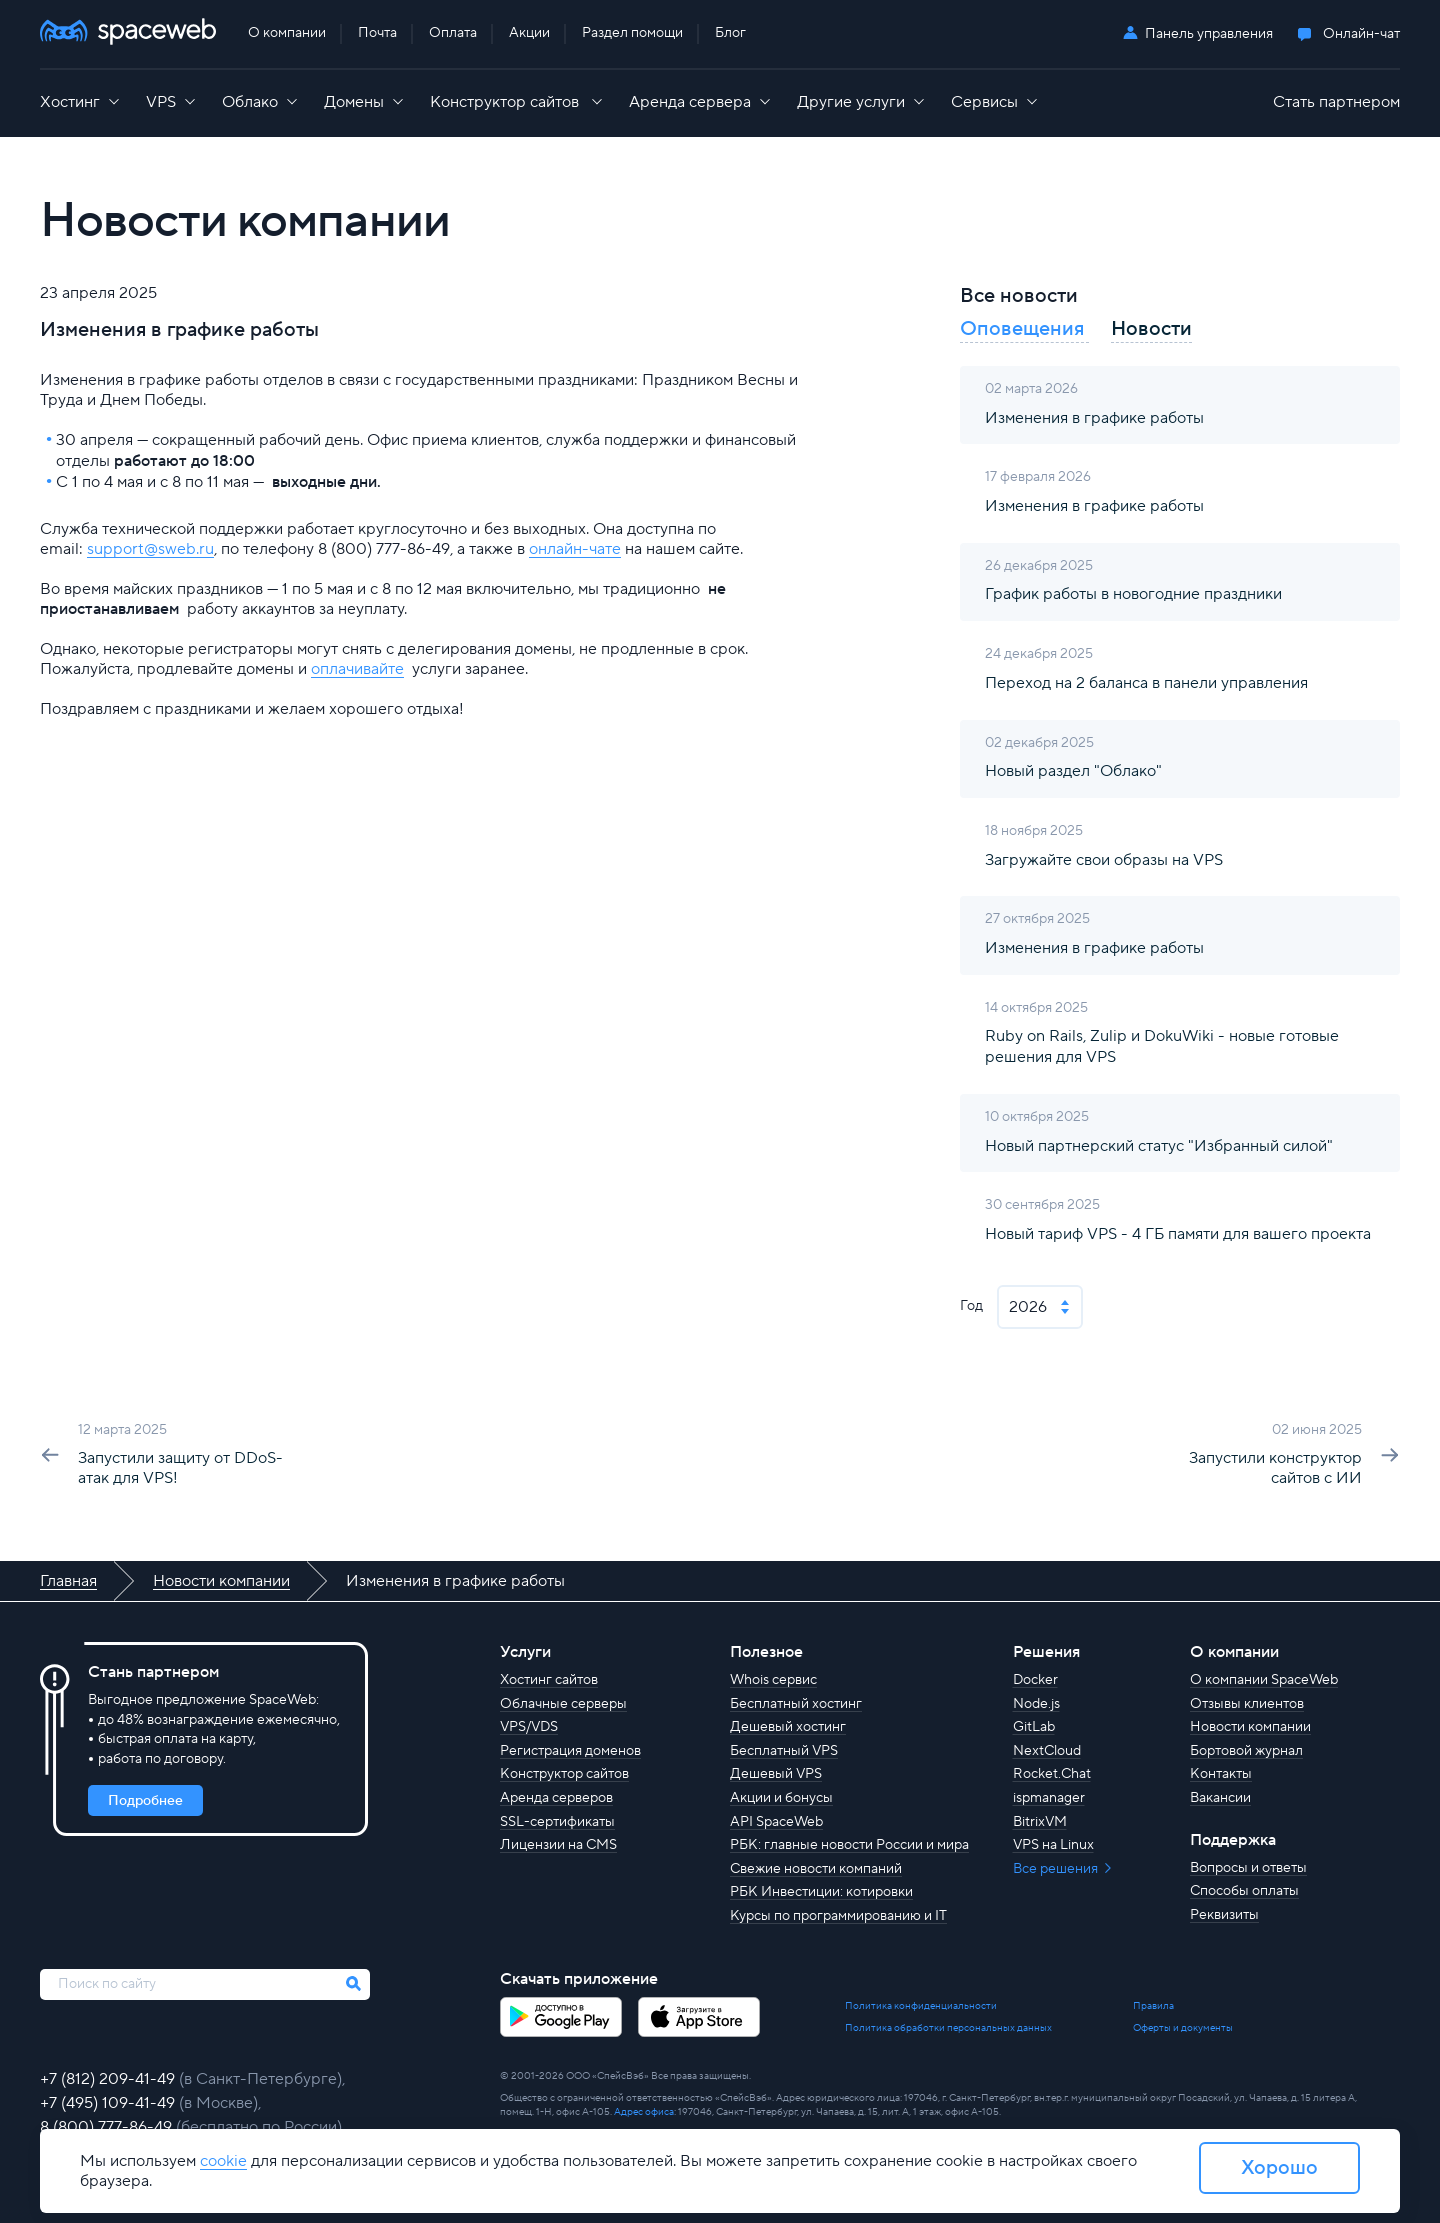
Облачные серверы (563, 1704)
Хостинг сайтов (549, 1680)
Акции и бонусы (781, 1798)
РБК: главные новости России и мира (849, 1845)
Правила (1153, 2005)
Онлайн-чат (1361, 34)
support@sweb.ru (150, 549)
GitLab (1034, 1727)
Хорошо (1279, 2168)
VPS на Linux (1053, 1845)
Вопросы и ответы (1248, 1868)
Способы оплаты (1244, 1891)
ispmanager (1049, 1798)
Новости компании (1250, 1727)
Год (971, 1306)
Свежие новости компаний (816, 1869)
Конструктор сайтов (564, 1774)
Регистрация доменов (570, 1751)
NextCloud (1047, 1751)
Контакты (1221, 1774)
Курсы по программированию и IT (838, 1916)
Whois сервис (773, 1680)
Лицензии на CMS (558, 1845)
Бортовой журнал (1246, 1751)
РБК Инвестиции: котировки (821, 1892)
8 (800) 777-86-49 (108, 2127)
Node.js (1036, 1704)
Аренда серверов (556, 1798)
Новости (1151, 329)
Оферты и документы (1183, 2027)
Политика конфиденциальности (921, 2005)
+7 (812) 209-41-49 (109, 2079)
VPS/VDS (529, 1727)
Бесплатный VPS (784, 1751)
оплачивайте (357, 669)
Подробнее (145, 1801)
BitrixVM (1040, 1822)
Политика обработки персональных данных (948, 2027)
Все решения (1057, 1869)
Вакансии (1220, 1798)
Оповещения (1024, 329)
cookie (223, 2161)
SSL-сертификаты (557, 1822)
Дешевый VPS (776, 1774)
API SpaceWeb (776, 1822)
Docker (1035, 1680)
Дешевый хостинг (788, 1727)
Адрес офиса (644, 2111)
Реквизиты (1224, 1915)
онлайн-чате (575, 549)
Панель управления (1209, 34)
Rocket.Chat (1052, 1774)
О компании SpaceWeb (1264, 1680)
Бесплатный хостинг (796, 1704)
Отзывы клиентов (1247, 1704)
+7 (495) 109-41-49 (109, 2103)
